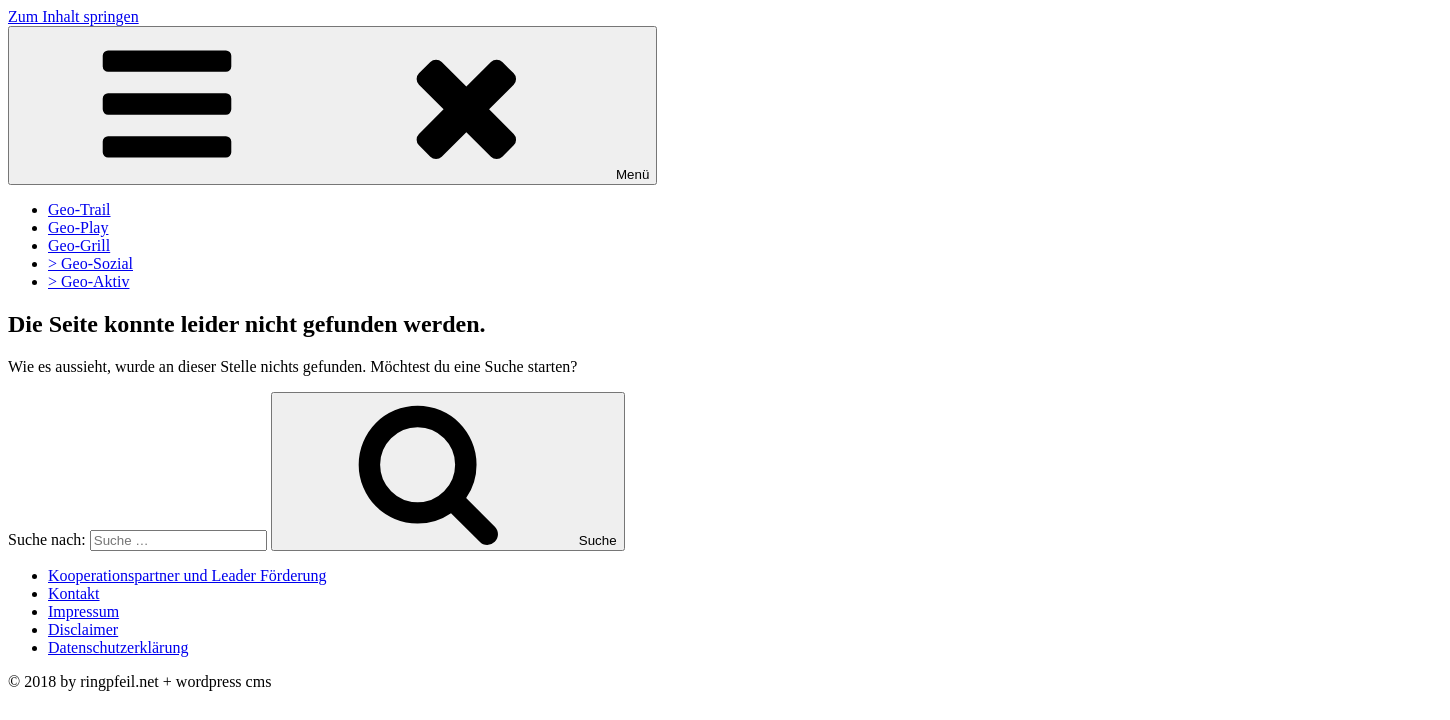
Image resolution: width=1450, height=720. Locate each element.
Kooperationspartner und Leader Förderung (187, 575)
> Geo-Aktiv (88, 281)
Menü (332, 105)
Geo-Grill (79, 245)
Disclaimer (83, 629)
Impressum (83, 611)
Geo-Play (78, 227)
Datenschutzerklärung (118, 647)
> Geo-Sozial (90, 263)
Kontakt (74, 593)
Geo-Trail (79, 209)
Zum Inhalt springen (73, 16)
